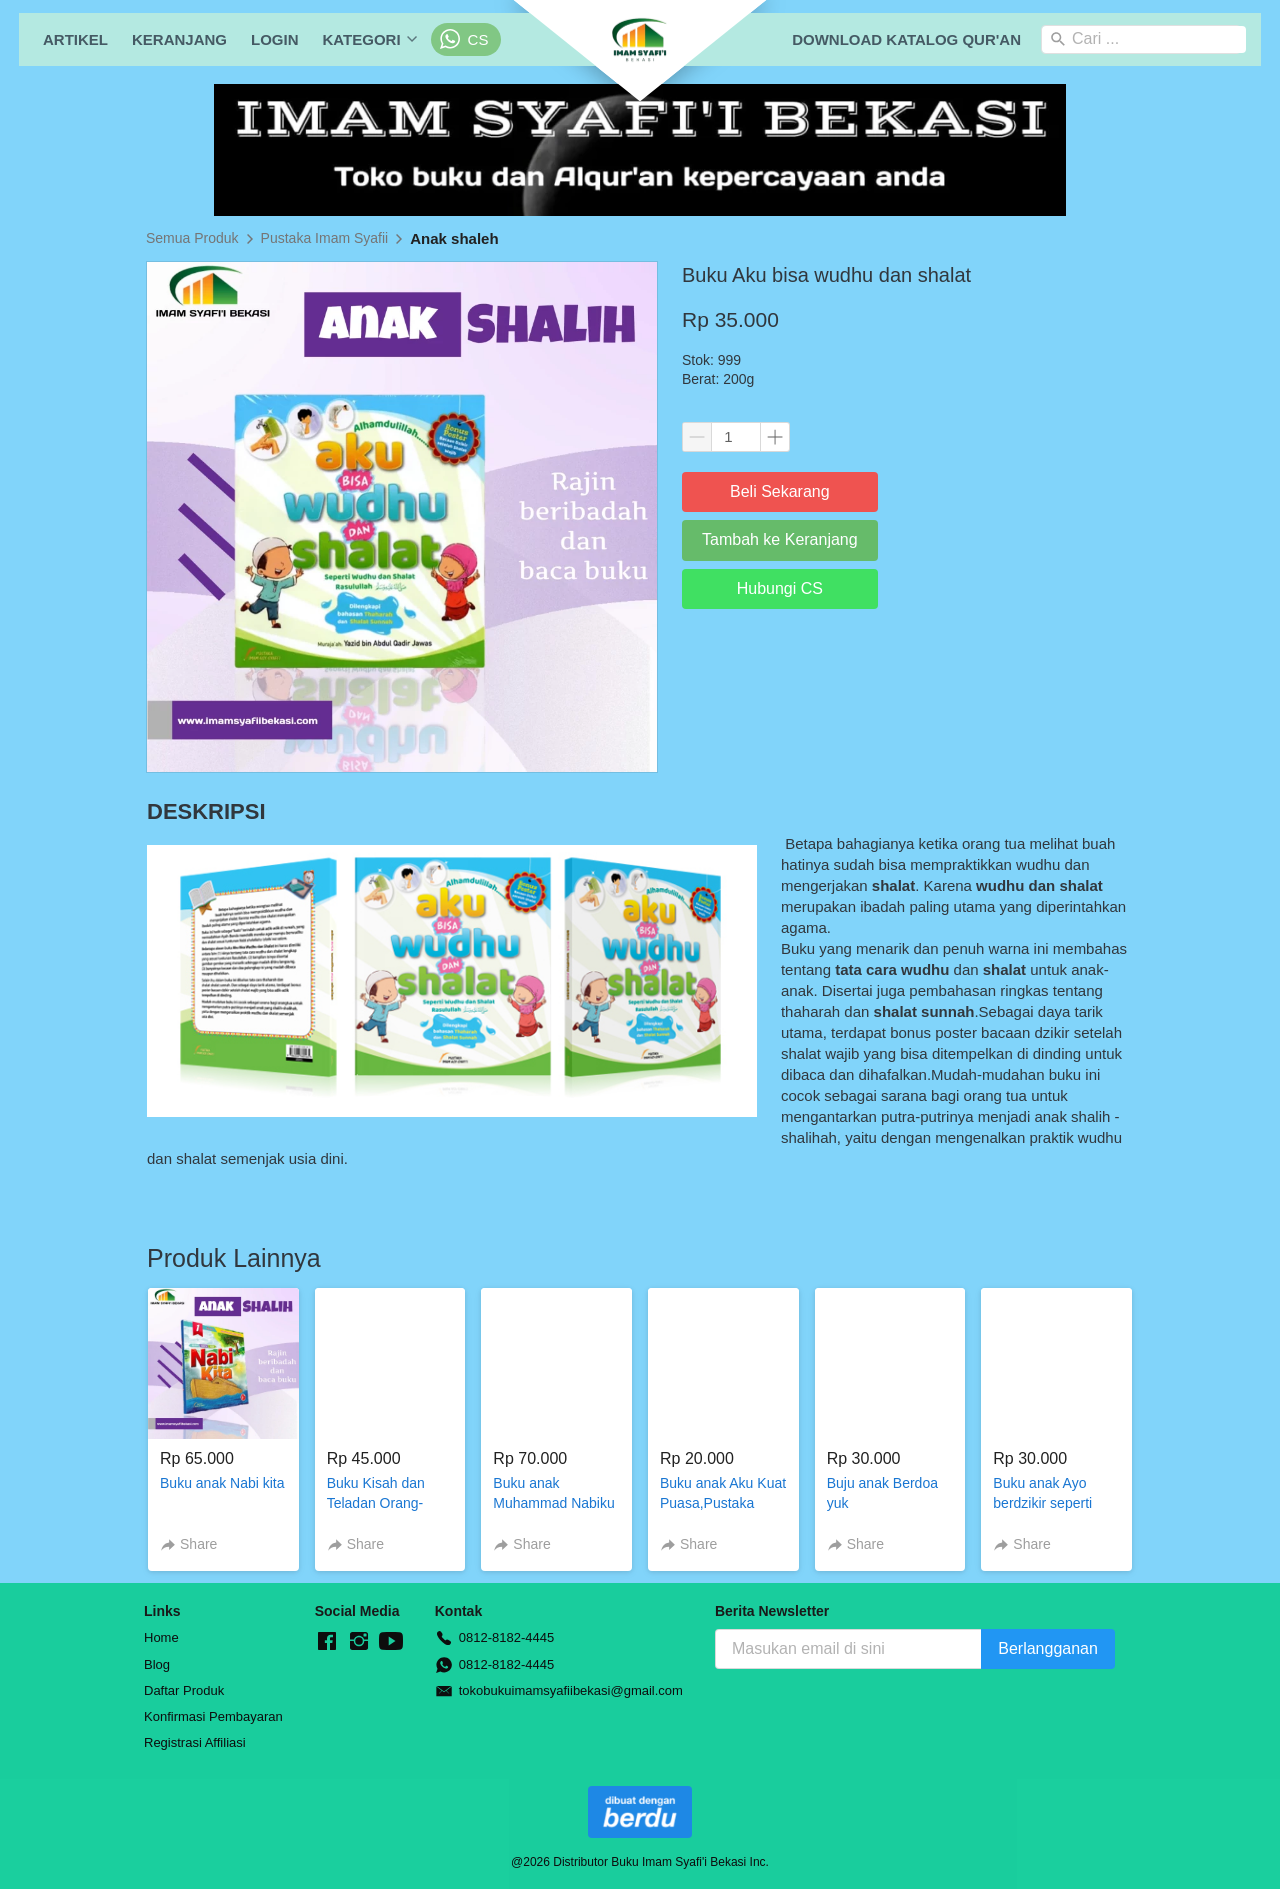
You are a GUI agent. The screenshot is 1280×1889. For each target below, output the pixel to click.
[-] (327, 1642)
